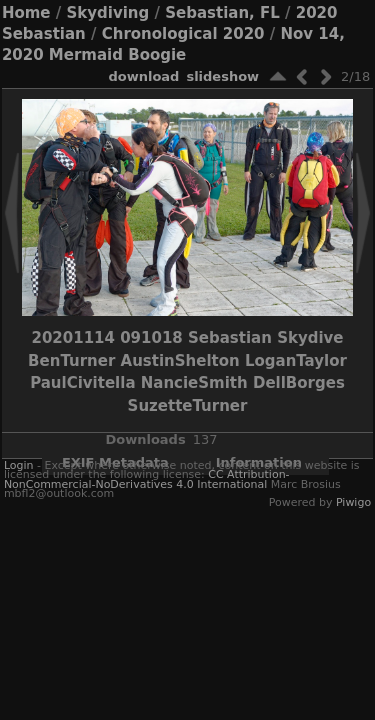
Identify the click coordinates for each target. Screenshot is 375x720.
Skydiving (107, 13)
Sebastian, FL (222, 13)
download (143, 76)
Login (19, 465)
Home (26, 13)
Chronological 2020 (183, 34)
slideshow (222, 76)
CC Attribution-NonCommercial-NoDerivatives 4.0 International (147, 479)
